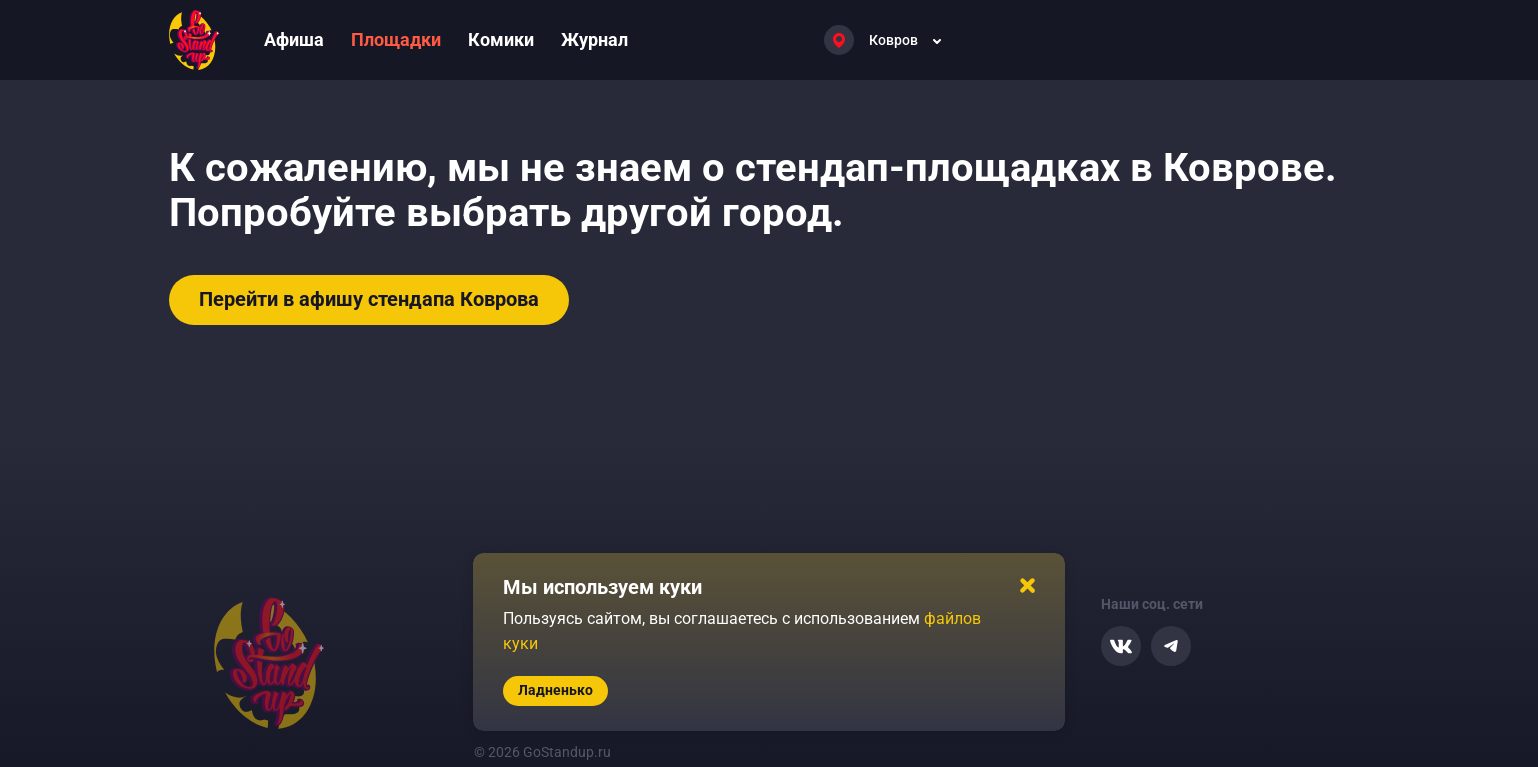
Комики (501, 39)
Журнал (594, 39)
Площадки (396, 39)
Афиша (294, 39)
